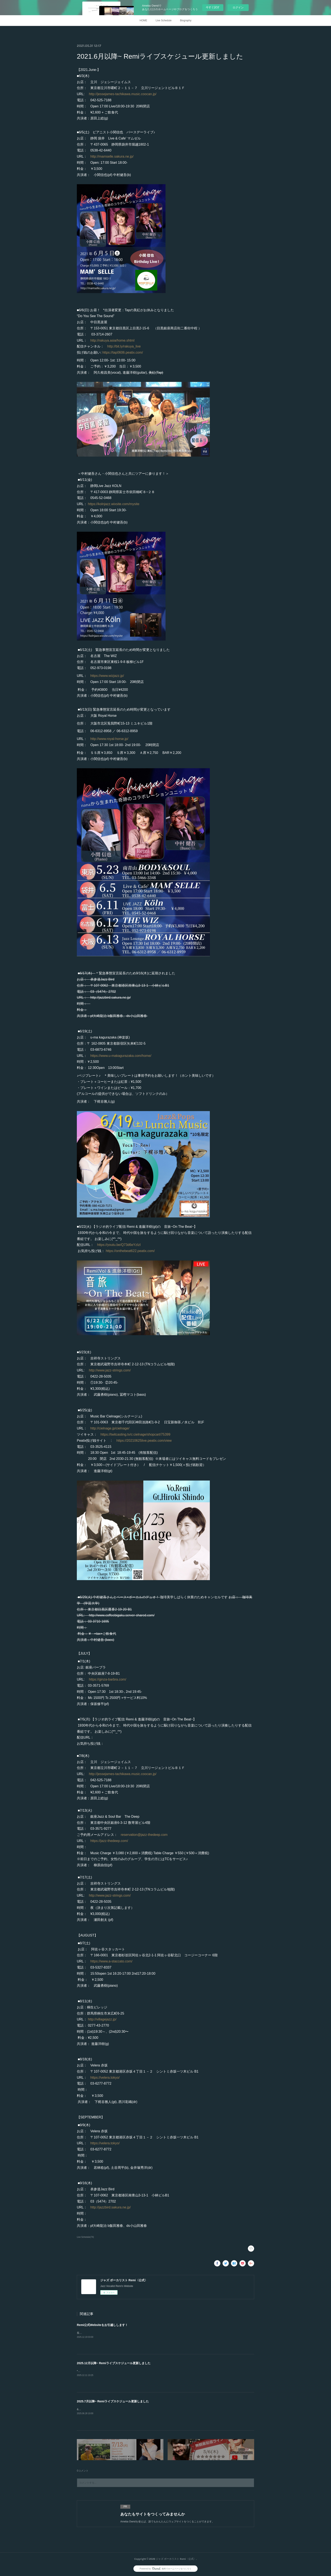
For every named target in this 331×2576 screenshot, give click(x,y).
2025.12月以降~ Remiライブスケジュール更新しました (114, 2363)
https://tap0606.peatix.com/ (122, 352)
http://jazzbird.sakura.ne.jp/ (110, 2207)
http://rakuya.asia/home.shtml (112, 340)
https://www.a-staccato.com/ (111, 1961)
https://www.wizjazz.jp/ (107, 675)
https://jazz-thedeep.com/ (109, 1841)
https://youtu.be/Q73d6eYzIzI (119, 1245)
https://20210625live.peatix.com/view (144, 1440)
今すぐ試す (213, 7)
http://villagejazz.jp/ (102, 2019)
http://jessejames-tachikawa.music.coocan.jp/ (122, 94)
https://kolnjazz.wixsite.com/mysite (113, 504)
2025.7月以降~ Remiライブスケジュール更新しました (113, 2401)
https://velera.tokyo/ (105, 2077)
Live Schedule (163, 20)
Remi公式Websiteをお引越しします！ (102, 2325)
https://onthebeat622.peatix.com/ (130, 1251)
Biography (185, 20)
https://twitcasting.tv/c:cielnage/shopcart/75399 (135, 1434)
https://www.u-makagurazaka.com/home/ (120, 1055)
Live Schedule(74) (85, 2237)
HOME (143, 20)
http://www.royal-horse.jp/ (109, 739)
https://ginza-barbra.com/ (107, 1679)
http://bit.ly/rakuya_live (124, 346)
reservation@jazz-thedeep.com (144, 1834)
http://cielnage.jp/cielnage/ (109, 1428)
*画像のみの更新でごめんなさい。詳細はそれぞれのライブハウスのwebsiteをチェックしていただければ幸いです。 (142, 2371)
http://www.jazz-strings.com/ (110, 1370)
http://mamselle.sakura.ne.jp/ (112, 156)
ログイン (238, 7)
